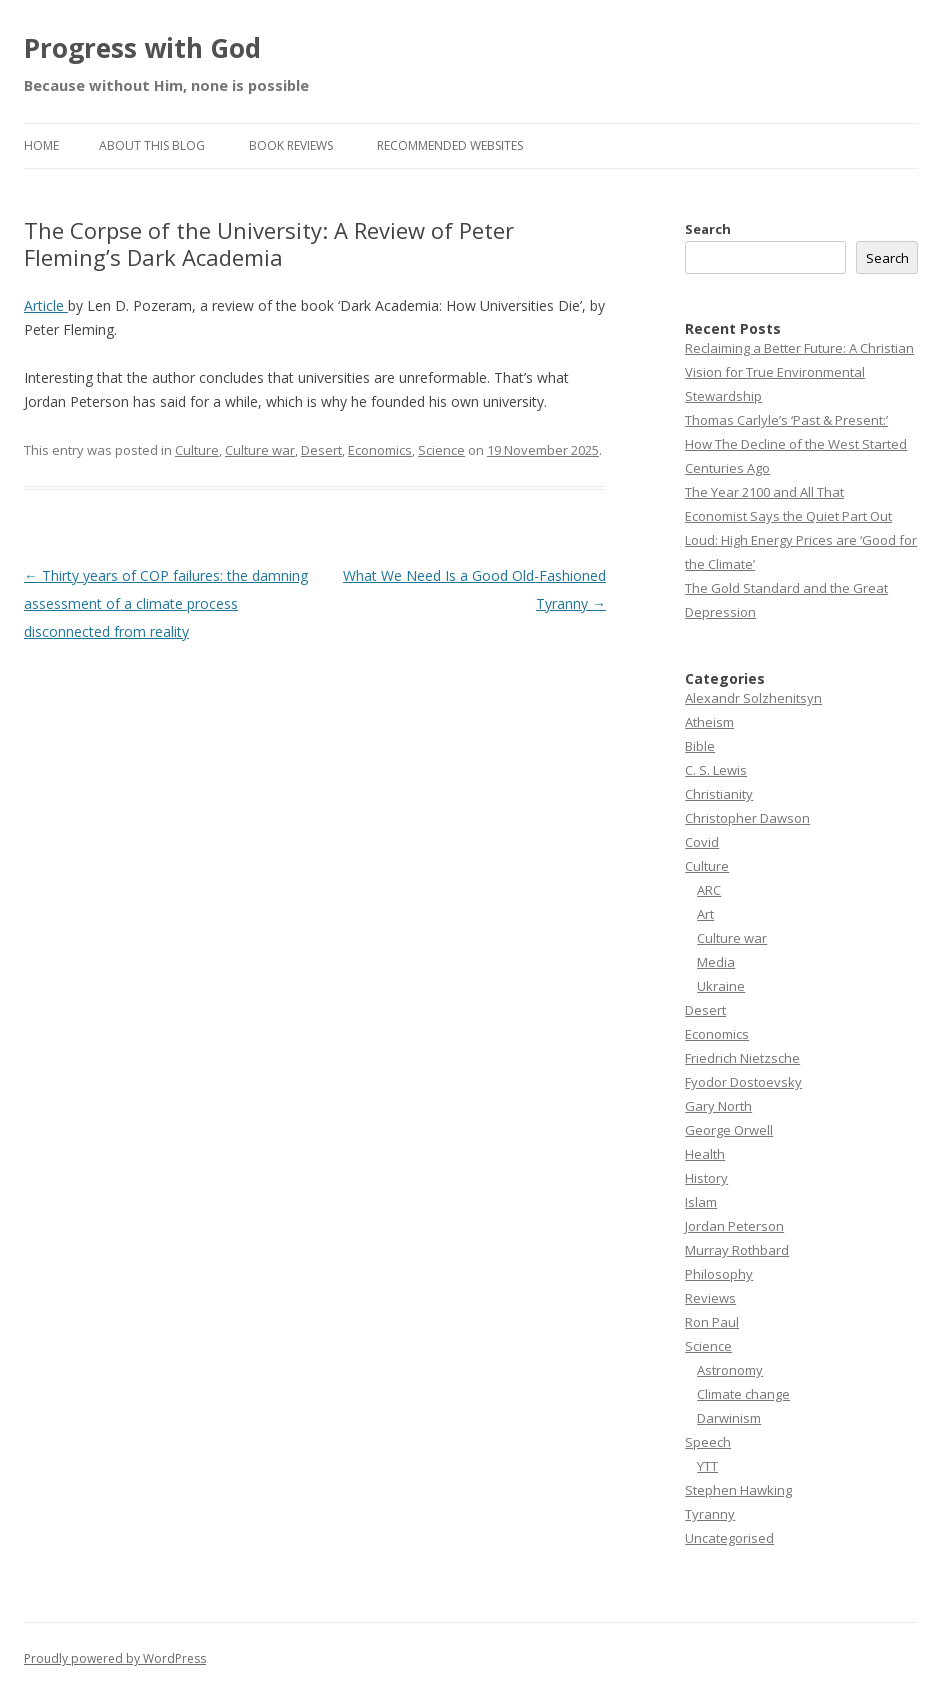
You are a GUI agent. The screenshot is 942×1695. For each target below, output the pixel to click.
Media (716, 962)
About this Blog (152, 145)
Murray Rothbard (737, 1250)
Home (41, 145)
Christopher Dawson (747, 818)
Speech (708, 1442)
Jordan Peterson (734, 1226)
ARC (709, 890)
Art (705, 914)
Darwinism (729, 1418)
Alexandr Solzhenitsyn (753, 698)
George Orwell (729, 1130)
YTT (707, 1466)
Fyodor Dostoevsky (743, 1082)
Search (708, 229)
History (706, 1178)
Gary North (718, 1106)
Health (705, 1154)
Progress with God (142, 48)
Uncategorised (729, 1538)
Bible (700, 746)
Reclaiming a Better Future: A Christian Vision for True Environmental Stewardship (799, 372)
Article (46, 305)
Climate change (743, 1394)
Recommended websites (450, 145)
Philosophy (719, 1274)
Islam (701, 1202)
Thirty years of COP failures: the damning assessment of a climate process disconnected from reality (166, 603)
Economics (380, 450)
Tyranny (710, 1514)
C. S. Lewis (716, 770)
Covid (702, 842)
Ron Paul (712, 1322)
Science (441, 450)
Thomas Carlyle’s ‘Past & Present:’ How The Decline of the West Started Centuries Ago (796, 444)
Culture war (260, 450)
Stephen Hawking (738, 1490)
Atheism (709, 722)
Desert (321, 450)
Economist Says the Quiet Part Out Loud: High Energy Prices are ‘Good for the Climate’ (801, 540)
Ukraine (721, 986)
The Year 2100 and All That (764, 492)
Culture (197, 450)
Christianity (719, 794)
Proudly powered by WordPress (115, 1658)
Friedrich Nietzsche (742, 1058)
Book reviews (291, 145)
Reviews (710, 1298)
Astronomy (730, 1370)
